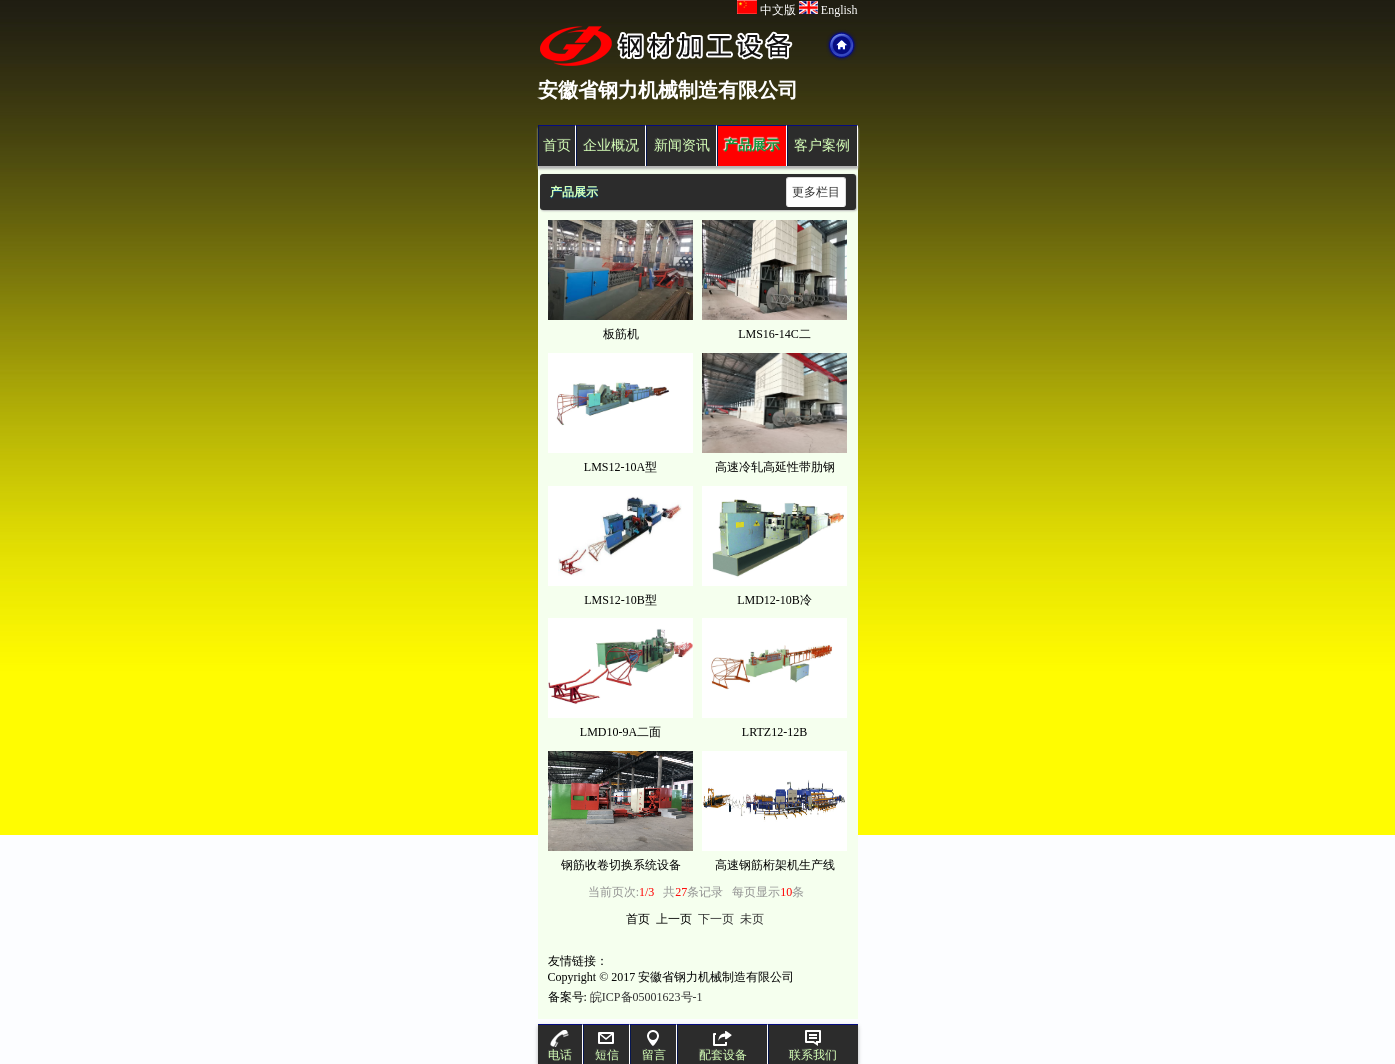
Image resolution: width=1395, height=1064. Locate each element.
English (828, 10)
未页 (752, 919)
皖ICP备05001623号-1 (646, 997)
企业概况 (611, 145)
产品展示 (752, 145)
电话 (560, 1046)
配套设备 (723, 1046)
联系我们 (813, 1046)
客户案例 (822, 145)
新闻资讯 (682, 145)
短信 (607, 1046)
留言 (654, 1046)
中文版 (766, 10)
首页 (557, 145)
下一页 (716, 919)
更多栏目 (816, 192)
